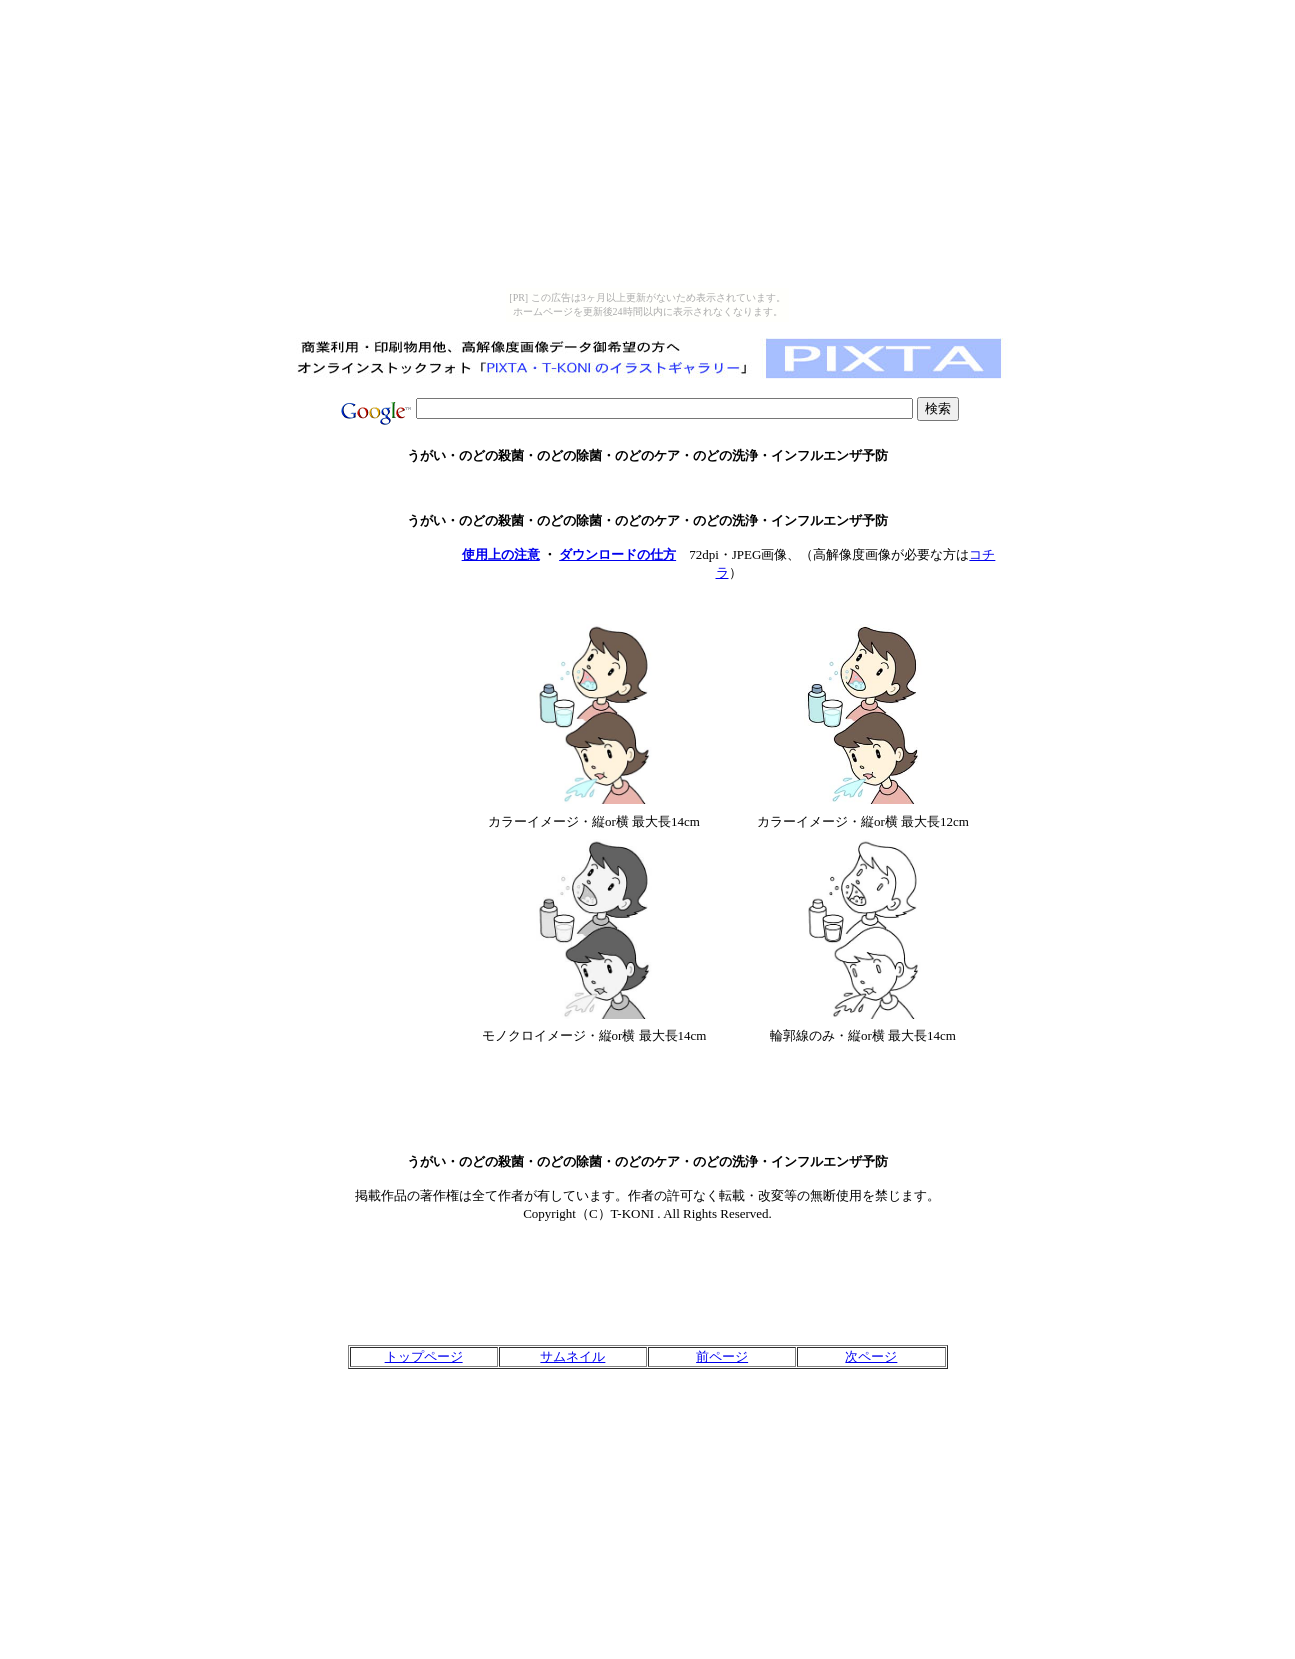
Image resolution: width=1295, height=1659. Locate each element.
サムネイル (572, 1356)
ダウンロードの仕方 (617, 554)
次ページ (871, 1356)
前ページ (722, 1356)
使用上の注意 (501, 554)
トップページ (424, 1356)
